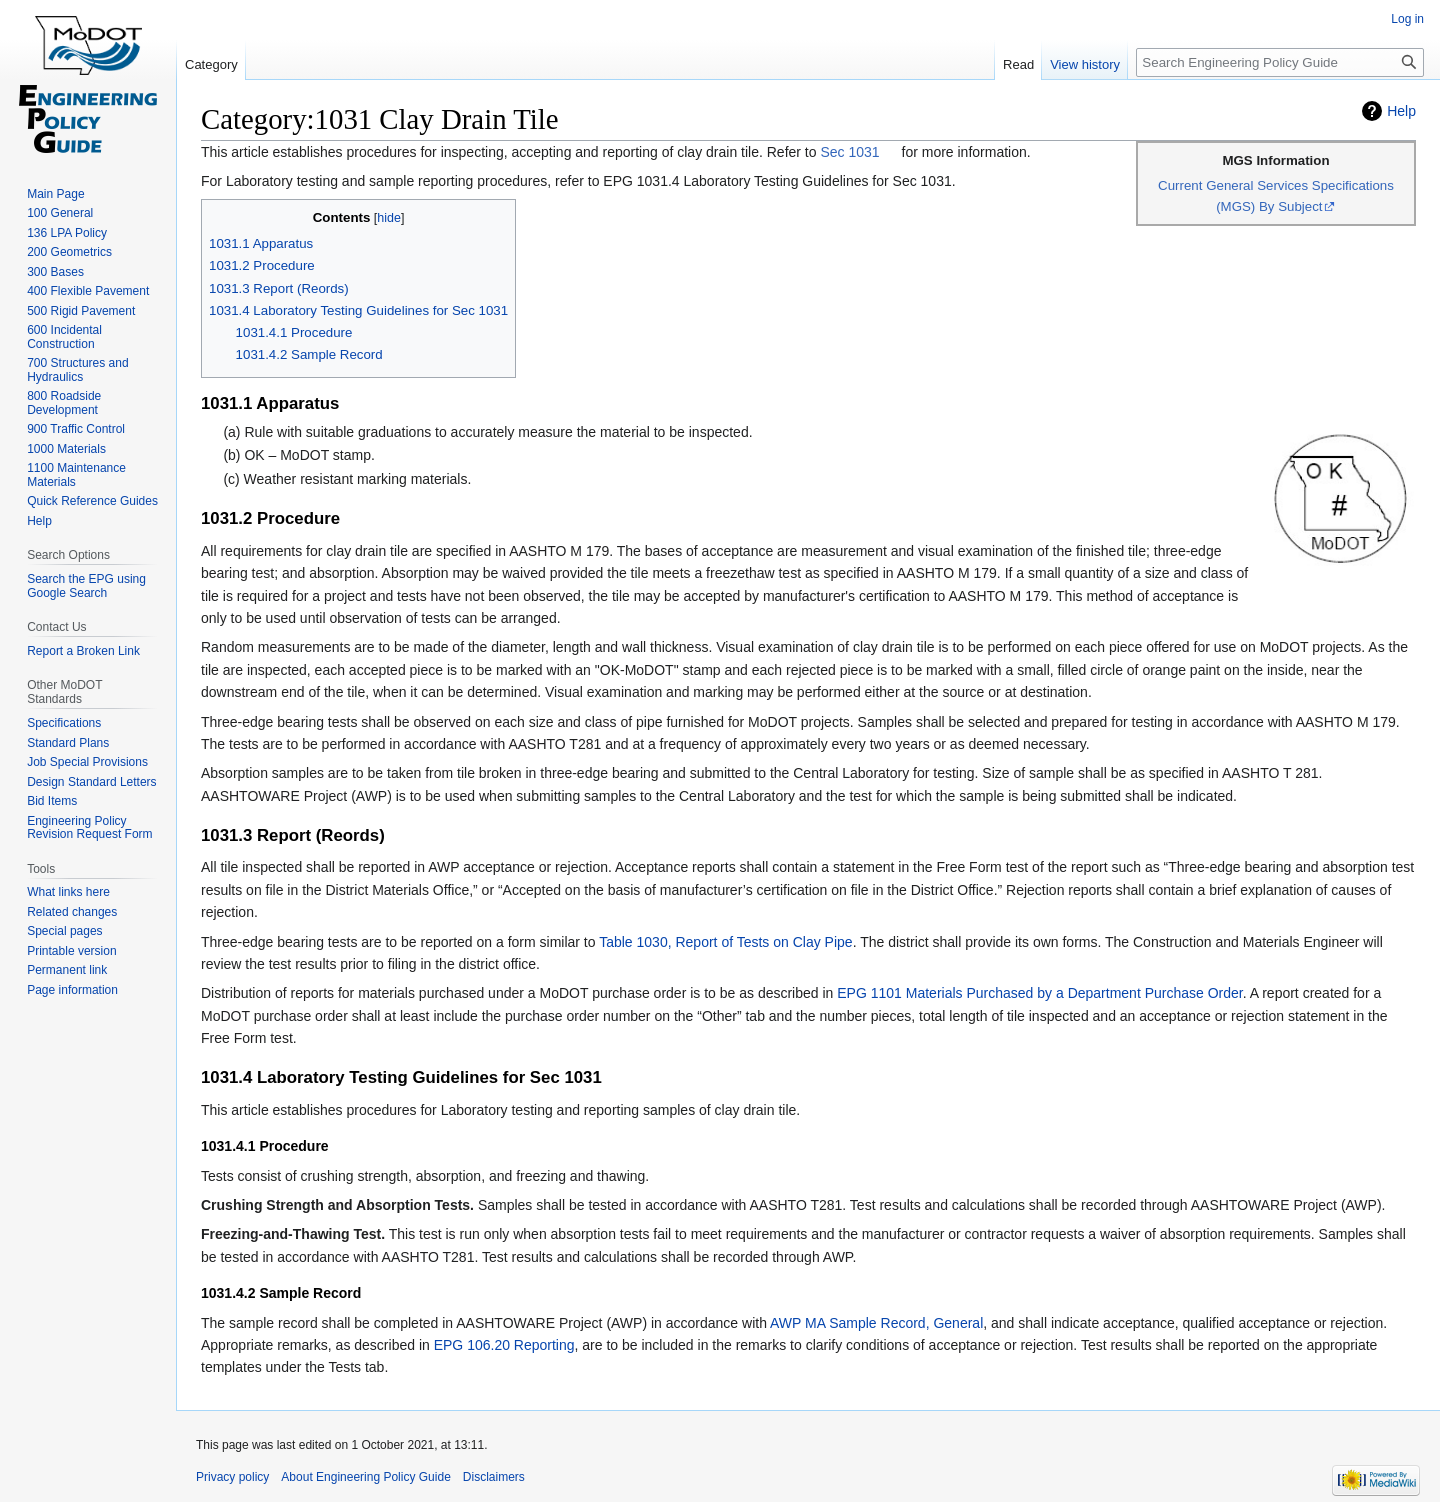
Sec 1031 (849, 152)
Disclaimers (494, 1477)
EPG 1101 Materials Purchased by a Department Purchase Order (1039, 993)
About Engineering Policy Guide (365, 1477)
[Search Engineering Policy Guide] (1280, 62)
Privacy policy (232, 1477)
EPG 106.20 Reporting (504, 1345)
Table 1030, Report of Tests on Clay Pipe (725, 942)
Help (1401, 111)
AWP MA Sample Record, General (876, 1323)
